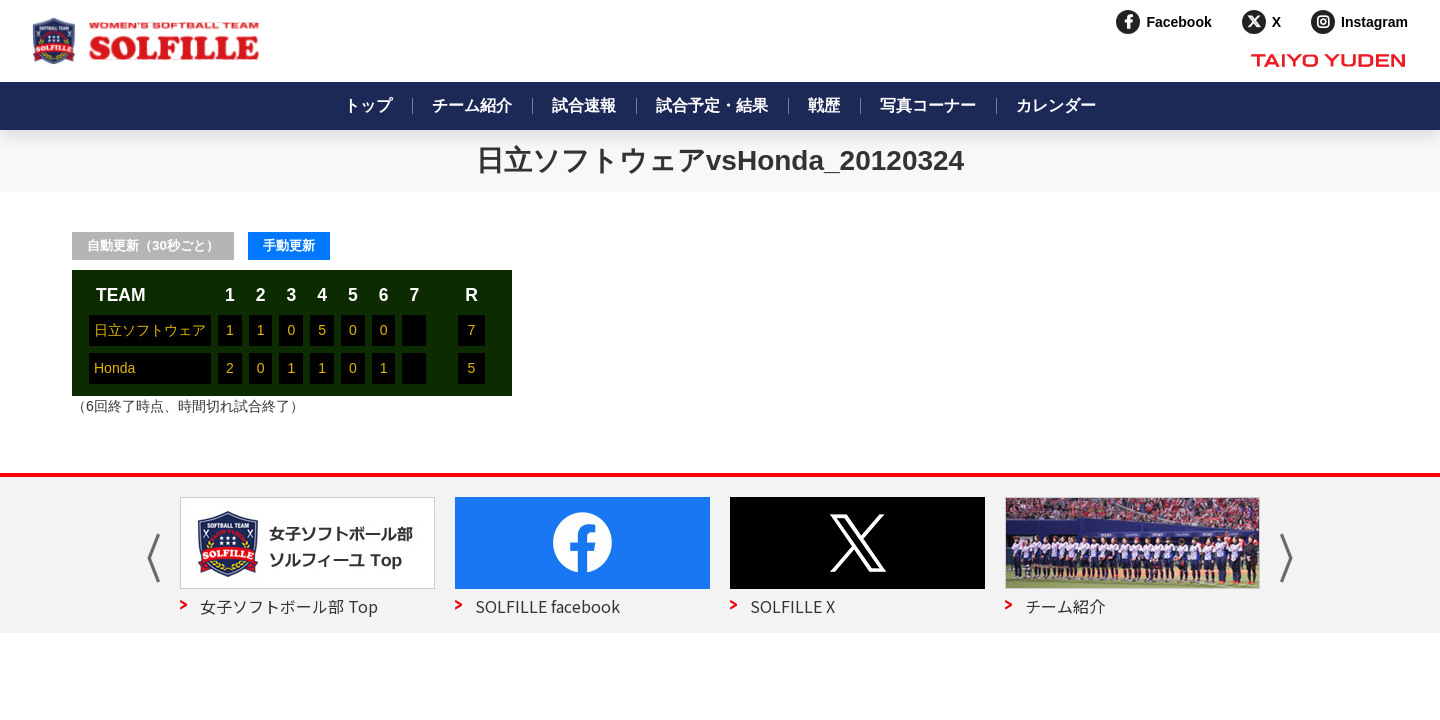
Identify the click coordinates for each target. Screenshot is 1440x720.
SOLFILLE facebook (547, 606)
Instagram (1374, 22)
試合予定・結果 (712, 105)
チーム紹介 (472, 105)
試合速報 (584, 105)
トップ (368, 105)
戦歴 (824, 105)
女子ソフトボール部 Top (289, 606)
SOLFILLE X (792, 606)
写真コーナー (928, 105)
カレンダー (1056, 105)
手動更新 (289, 245)
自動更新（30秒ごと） (153, 245)
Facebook (1178, 22)
